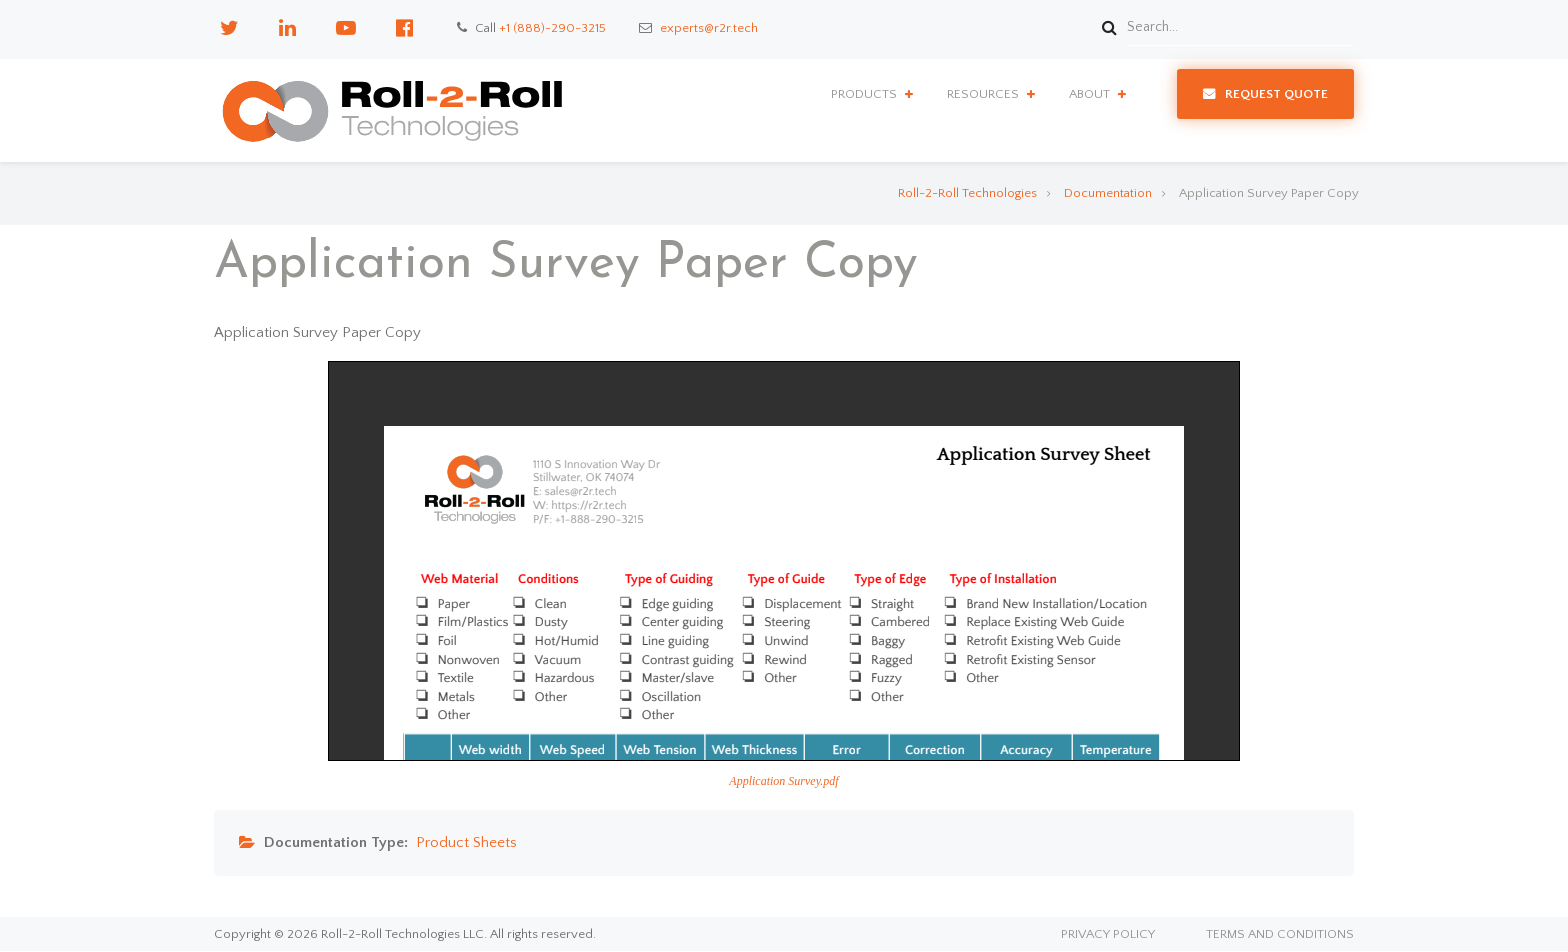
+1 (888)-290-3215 (552, 28)
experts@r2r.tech (709, 28)
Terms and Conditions (1280, 934)
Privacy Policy (1108, 934)
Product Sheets (466, 842)
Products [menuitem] (864, 94)
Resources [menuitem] (983, 94)
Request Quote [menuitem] (1276, 94)
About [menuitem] (1089, 94)
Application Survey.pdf (783, 781)
